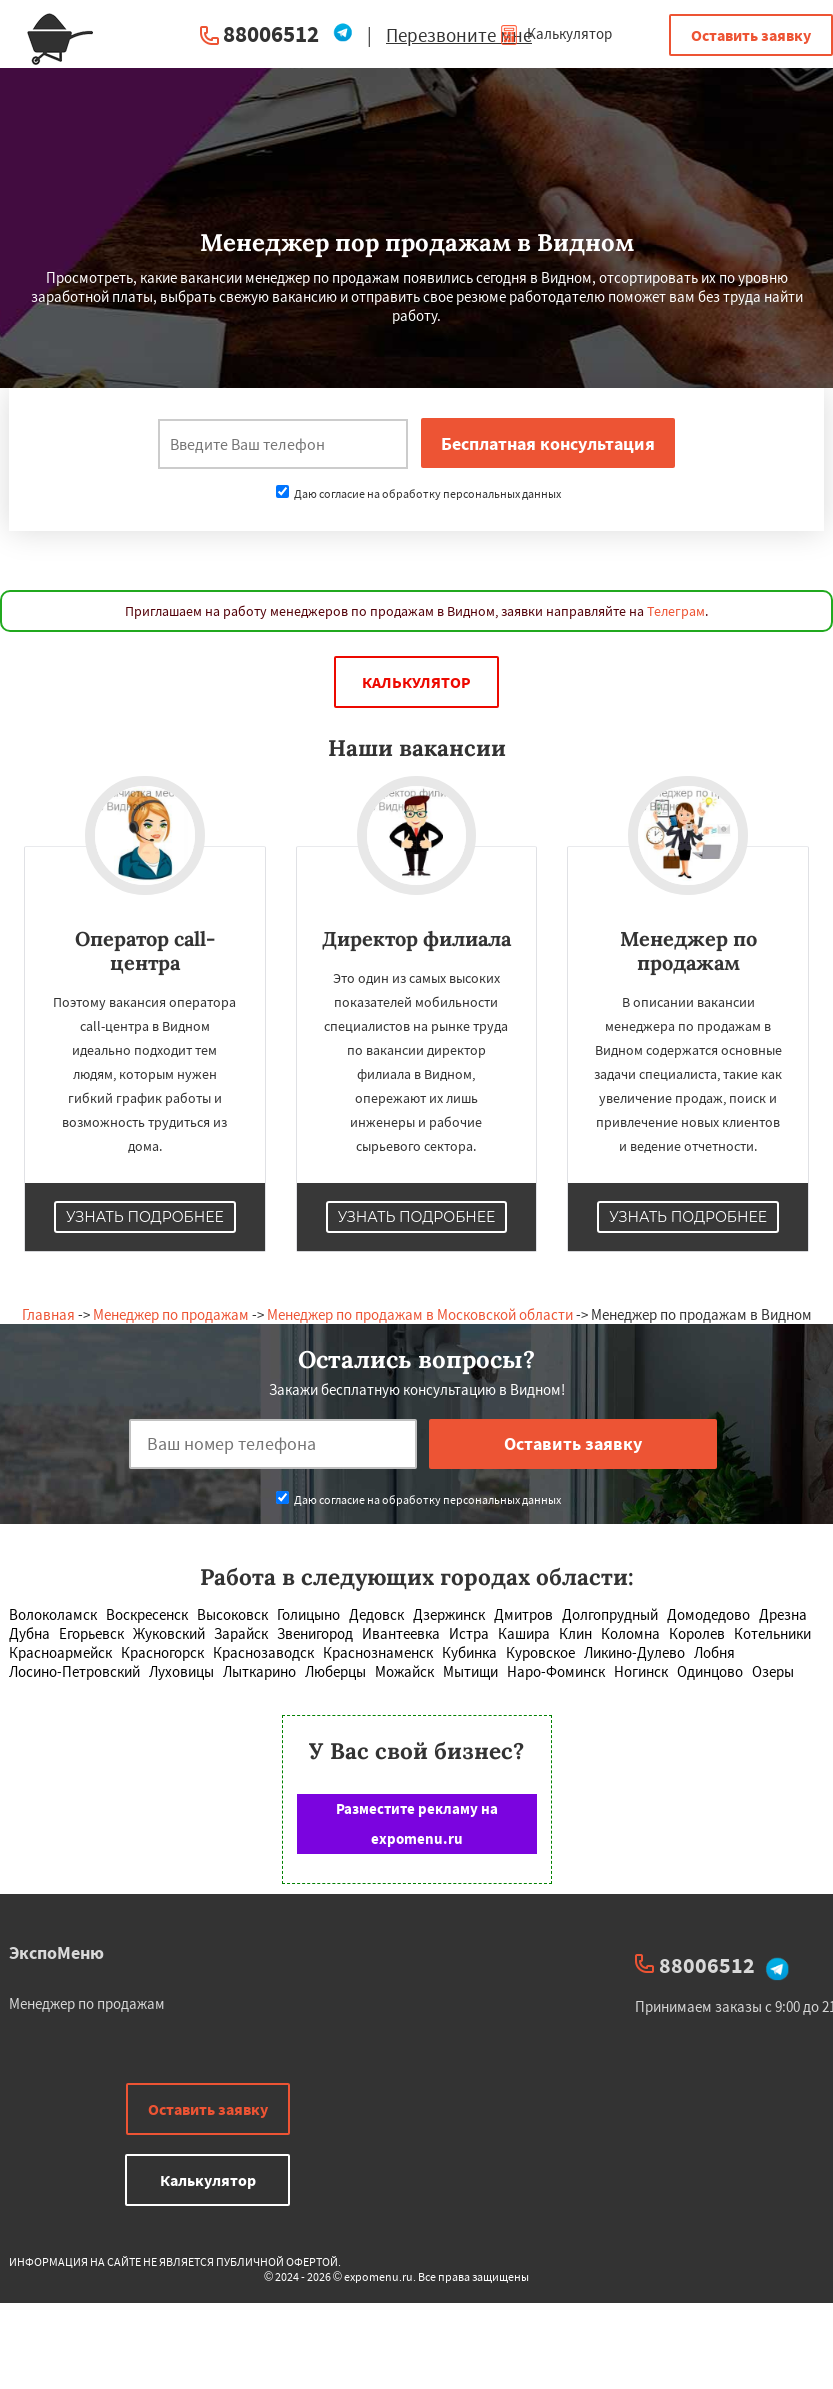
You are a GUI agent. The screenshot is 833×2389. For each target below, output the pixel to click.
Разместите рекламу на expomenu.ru (417, 1823)
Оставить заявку (751, 35)
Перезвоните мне (459, 35)
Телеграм (676, 611)
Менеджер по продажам (171, 1314)
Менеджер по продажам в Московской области (420, 1314)
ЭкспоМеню (56, 1952)
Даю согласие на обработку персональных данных (418, 493)
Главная (48, 1314)
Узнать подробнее (145, 1217)
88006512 (271, 33)
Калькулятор (555, 33)
